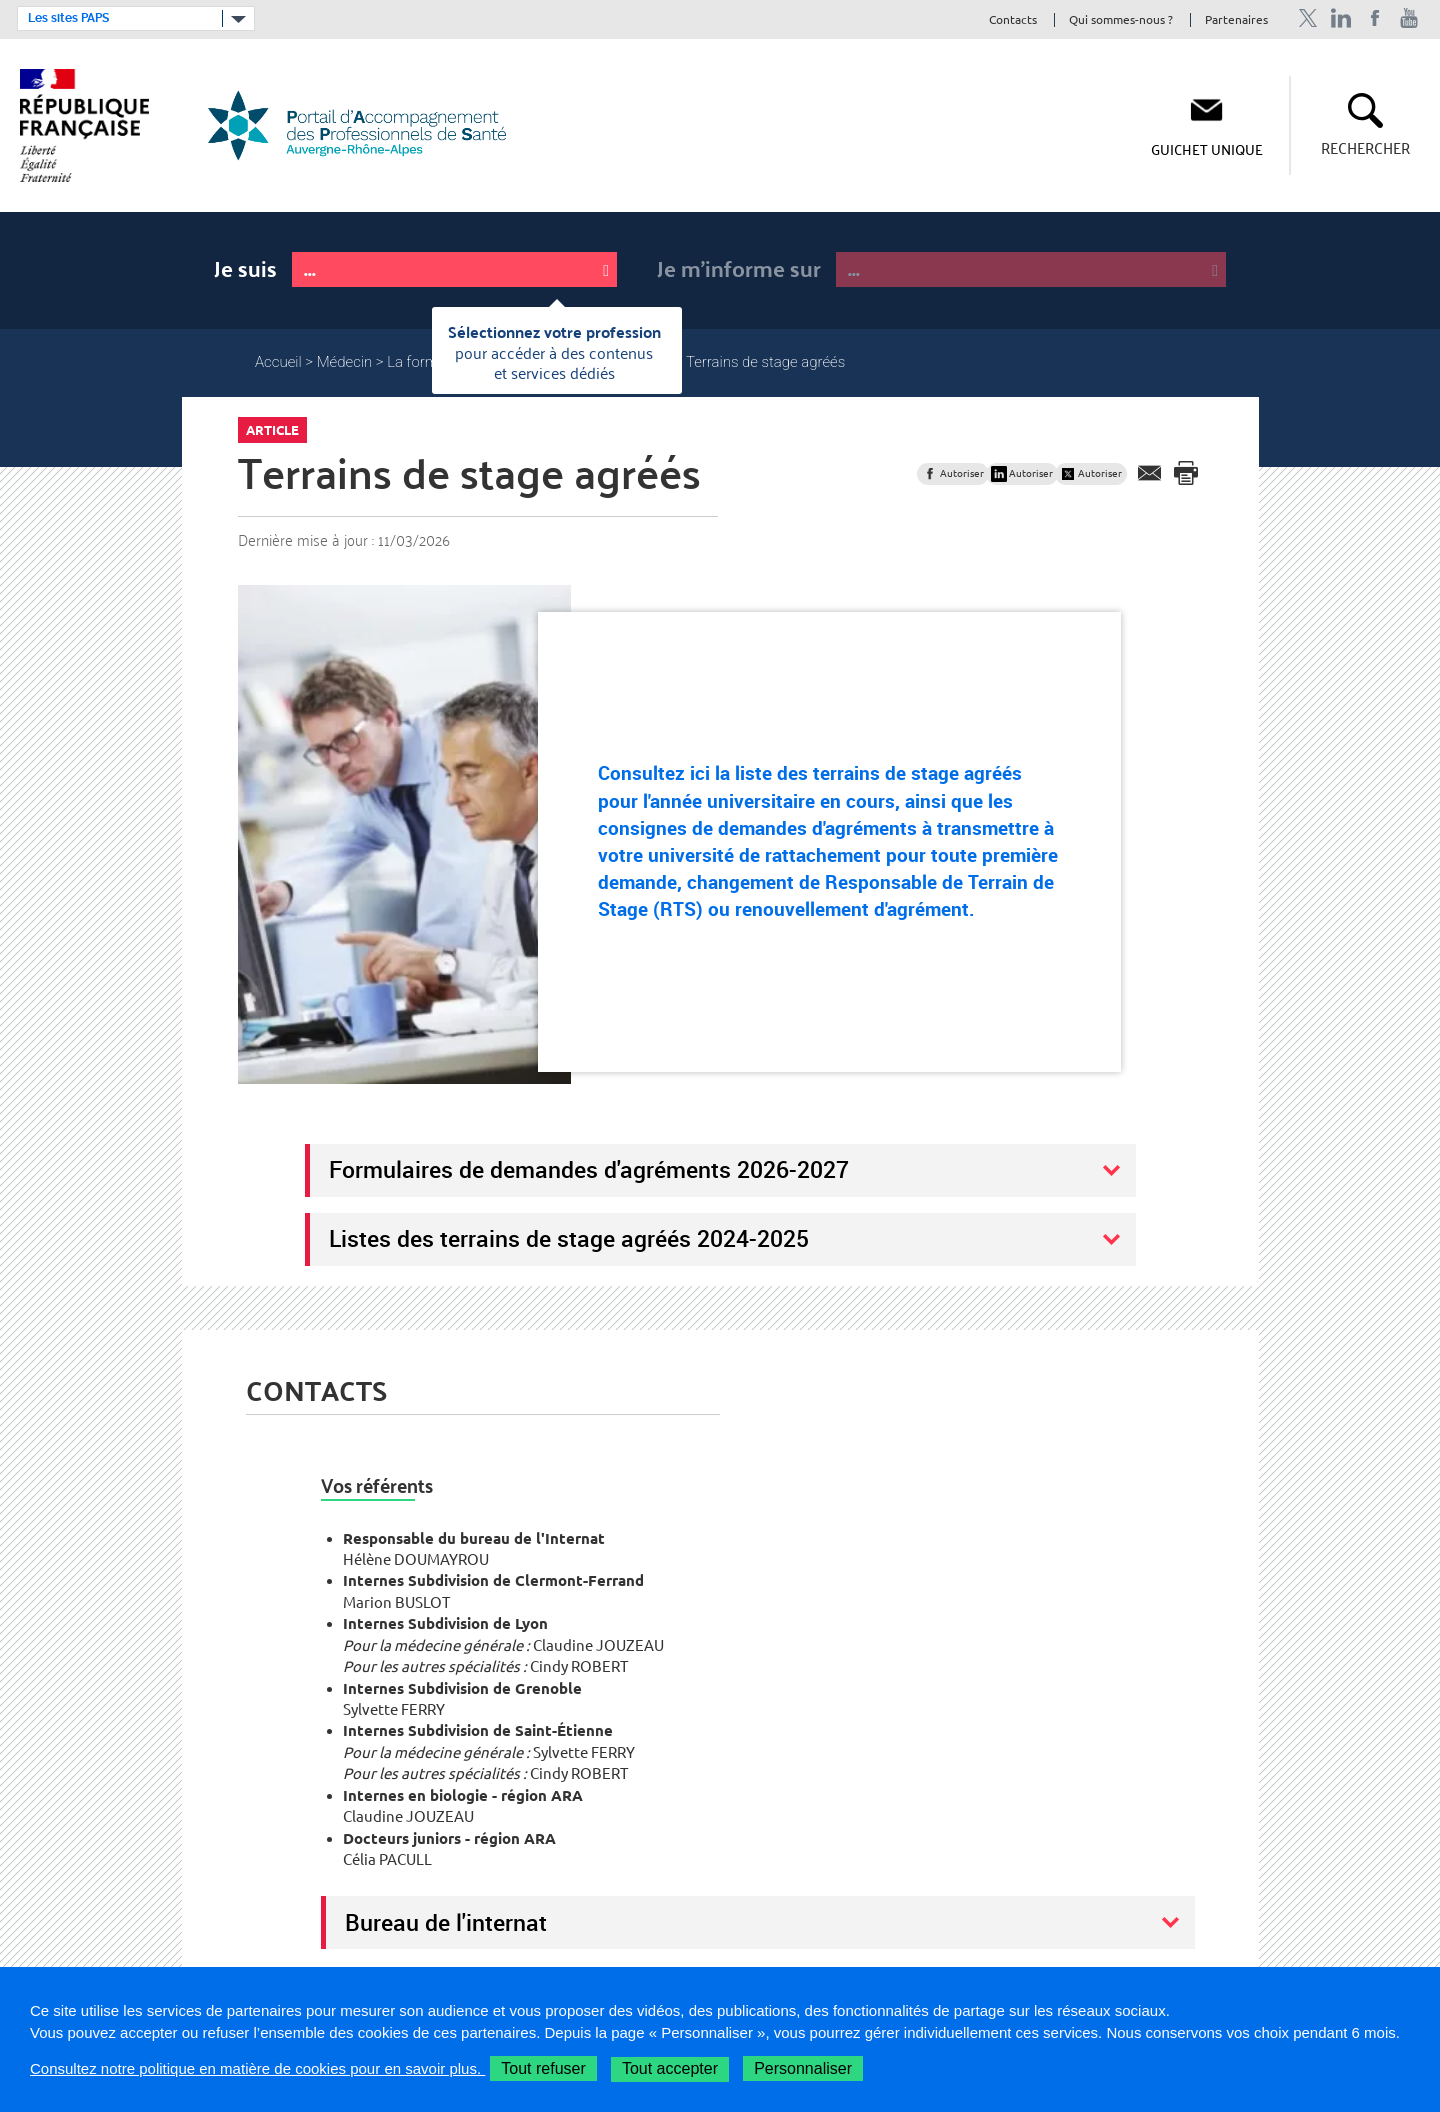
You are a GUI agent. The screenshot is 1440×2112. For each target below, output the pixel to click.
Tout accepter (670, 2068)
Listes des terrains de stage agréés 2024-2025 (569, 1238)
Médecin (345, 362)
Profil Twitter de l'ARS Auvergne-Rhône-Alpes (1307, 18)
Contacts (1013, 20)
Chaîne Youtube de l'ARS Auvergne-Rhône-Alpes (1409, 18)
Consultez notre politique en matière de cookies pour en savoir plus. (257, 2068)
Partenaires (1236, 20)
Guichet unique (1207, 149)
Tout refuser (543, 2068)
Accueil (278, 362)
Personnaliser (803, 2068)
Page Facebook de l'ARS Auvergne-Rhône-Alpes (1375, 18)
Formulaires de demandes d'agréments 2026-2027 (589, 1169)
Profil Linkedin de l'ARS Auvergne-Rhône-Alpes (1341, 18)
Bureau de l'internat (446, 1922)
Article (272, 430)
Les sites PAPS (68, 18)
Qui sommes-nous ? (1121, 20)
